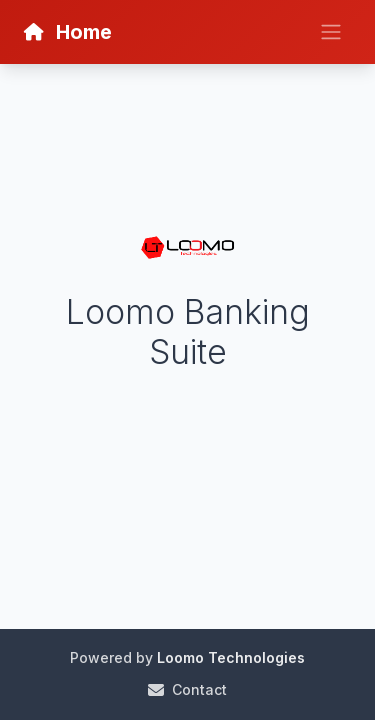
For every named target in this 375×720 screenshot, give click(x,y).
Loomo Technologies (231, 657)
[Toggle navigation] (331, 32)
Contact (187, 689)
